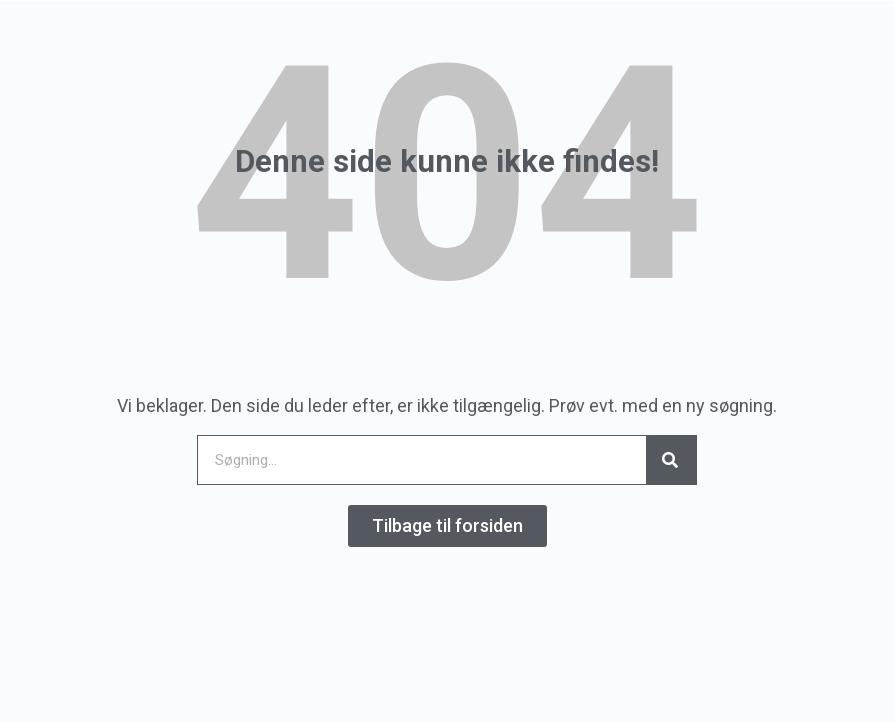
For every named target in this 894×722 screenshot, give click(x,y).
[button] (447, 526)
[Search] (671, 460)
